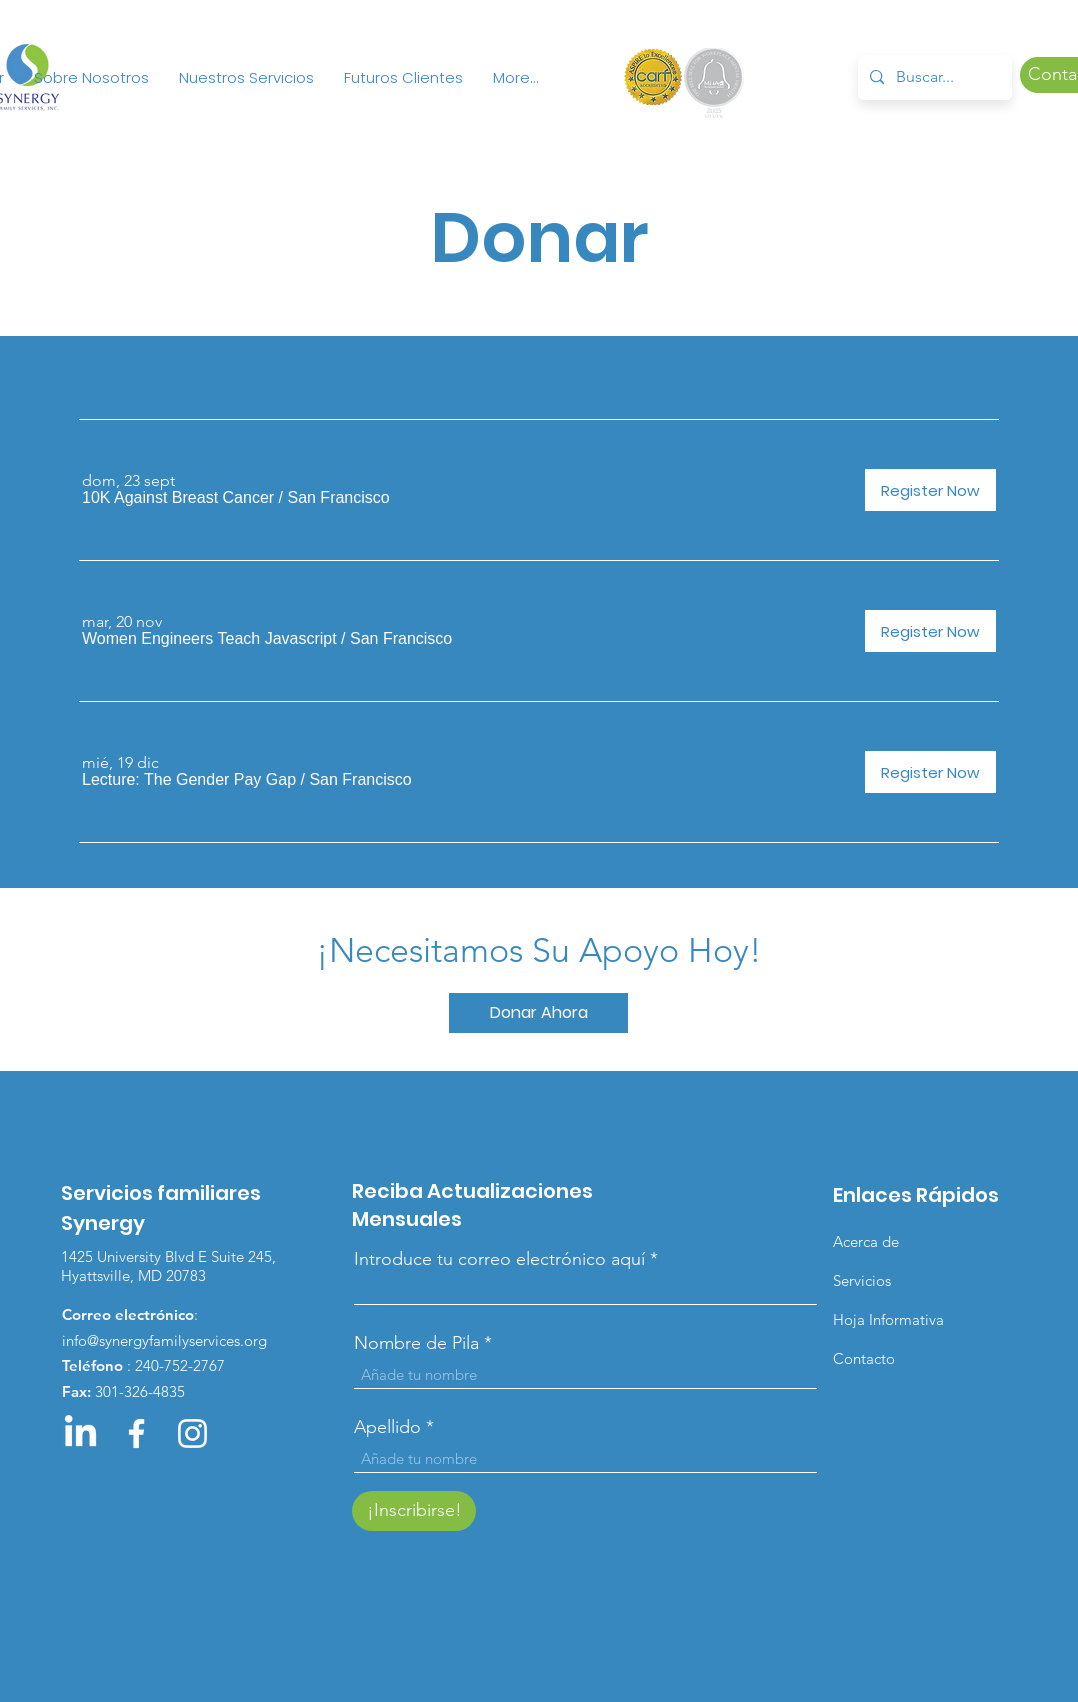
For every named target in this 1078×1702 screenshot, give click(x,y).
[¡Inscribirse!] (414, 1511)
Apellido (387, 1427)
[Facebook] (136, 1433)
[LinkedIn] (80, 1433)
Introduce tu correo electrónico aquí (499, 1259)
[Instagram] (192, 1433)
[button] (178, 498)
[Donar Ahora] (538, 1013)
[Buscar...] (933, 77)
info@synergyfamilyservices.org (164, 1340)
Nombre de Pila (416, 1343)
